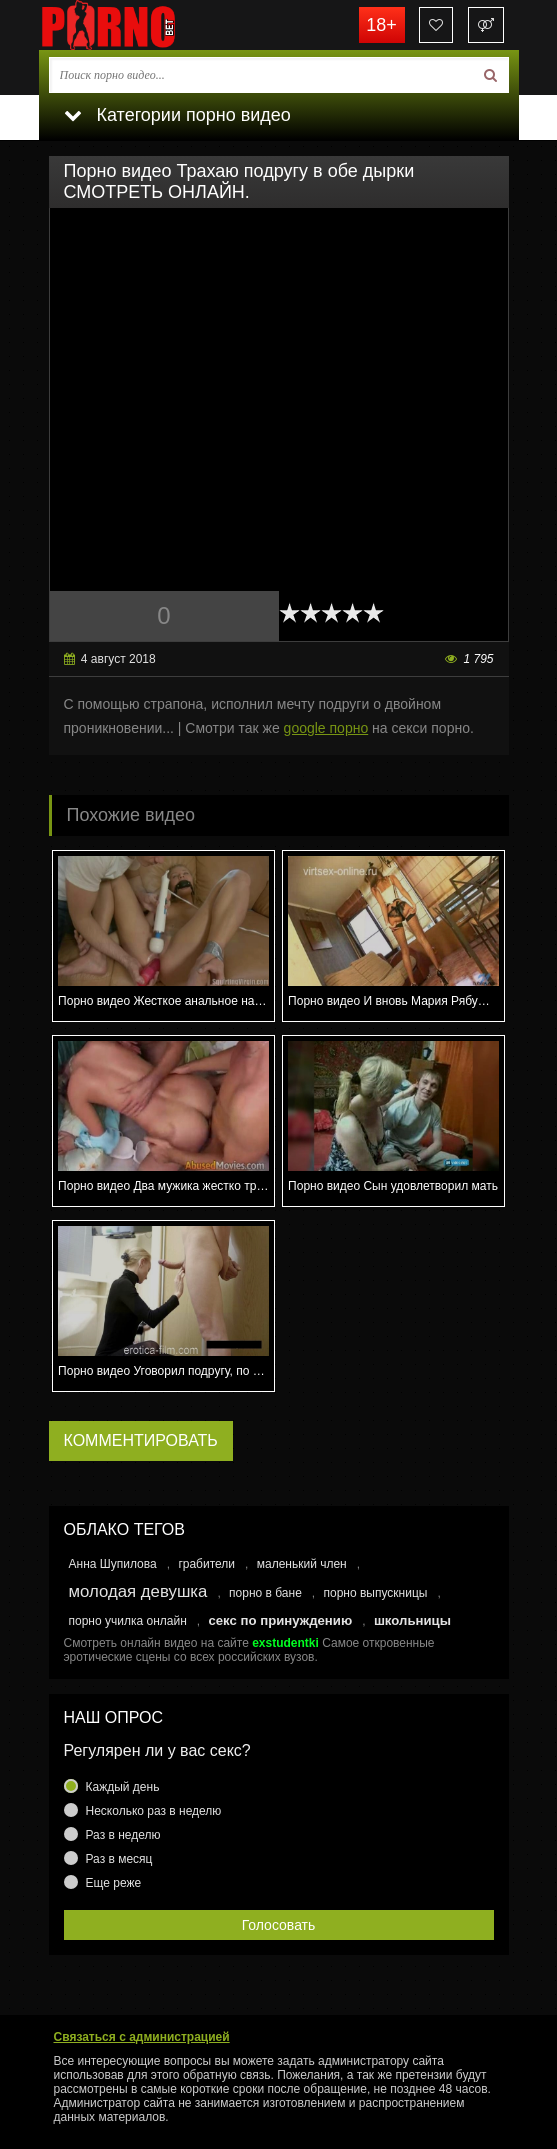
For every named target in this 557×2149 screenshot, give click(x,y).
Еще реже (114, 1883)
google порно (326, 728)
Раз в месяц (119, 1859)
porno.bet (139, 25)
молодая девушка (138, 1591)
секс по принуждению (280, 1620)
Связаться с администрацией (142, 2037)
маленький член (302, 1564)
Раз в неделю (123, 1835)
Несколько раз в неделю (154, 1811)
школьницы (412, 1620)
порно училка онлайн (128, 1621)
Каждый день (123, 1787)
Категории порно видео (177, 115)
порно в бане (265, 1593)
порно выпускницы (376, 1593)
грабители (206, 1564)
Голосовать (279, 1925)
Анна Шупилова (113, 1564)
